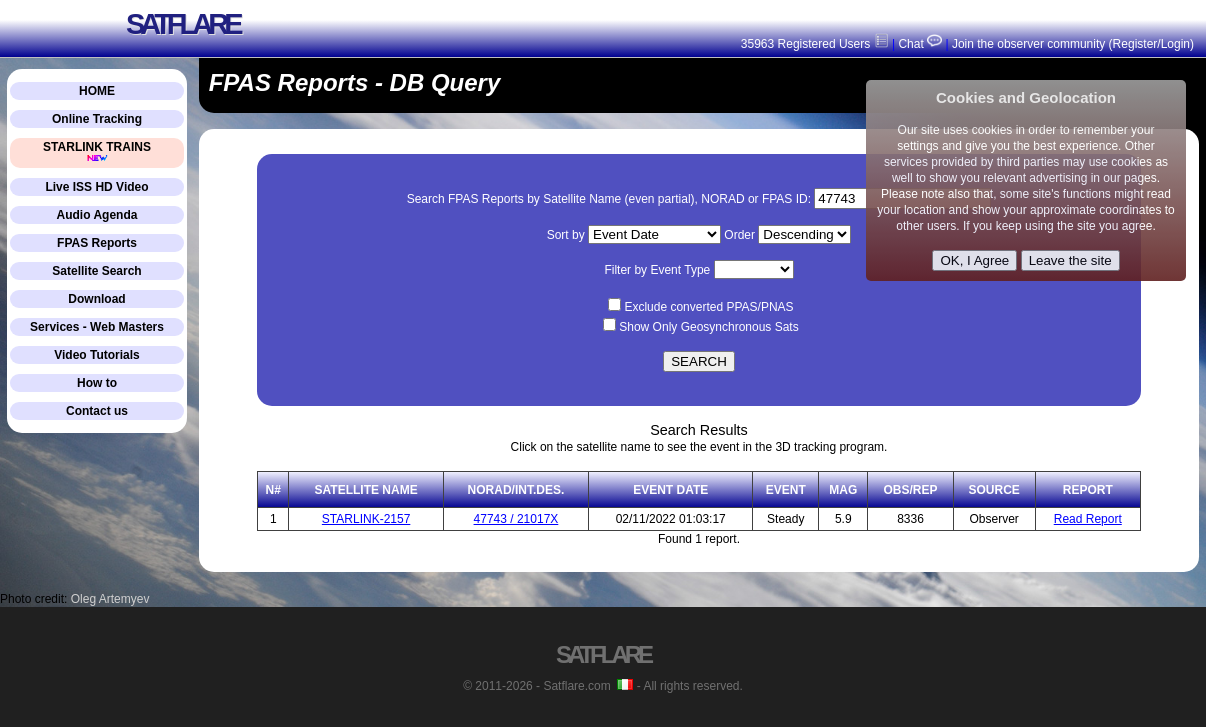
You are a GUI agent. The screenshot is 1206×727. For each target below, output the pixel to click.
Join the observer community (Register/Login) (1073, 44)
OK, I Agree (974, 260)
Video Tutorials (97, 355)
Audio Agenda (97, 215)
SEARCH (699, 361)
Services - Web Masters (97, 327)
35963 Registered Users (815, 44)
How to (97, 383)
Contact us (97, 411)
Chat (918, 44)
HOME (97, 91)
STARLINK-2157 (366, 519)
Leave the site (1070, 260)
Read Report (1088, 519)
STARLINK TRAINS (97, 151)
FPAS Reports (97, 243)
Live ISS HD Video (96, 187)
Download (96, 299)
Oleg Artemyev (110, 599)
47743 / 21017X (516, 519)
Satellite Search (96, 271)
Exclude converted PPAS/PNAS (708, 307)
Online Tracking (97, 119)
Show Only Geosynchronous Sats (708, 327)
